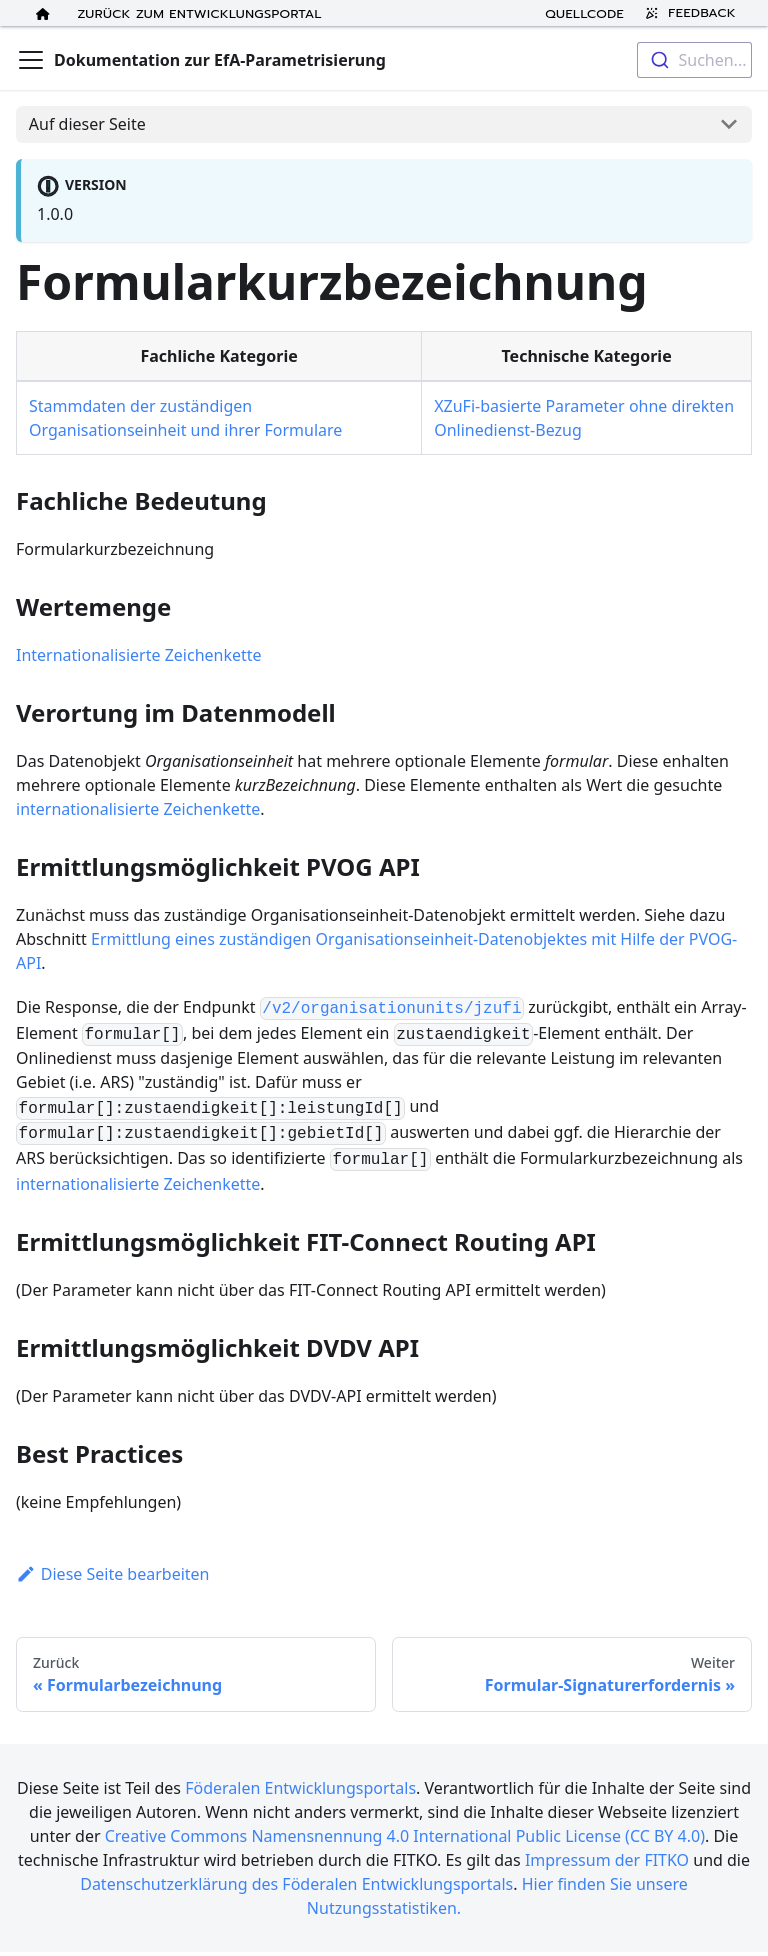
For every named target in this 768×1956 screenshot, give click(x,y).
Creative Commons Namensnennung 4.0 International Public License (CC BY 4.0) (405, 1836)
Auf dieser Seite (87, 124)
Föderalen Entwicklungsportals (300, 1788)
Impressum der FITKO (607, 1860)
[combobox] (694, 60)
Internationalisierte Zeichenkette (139, 655)
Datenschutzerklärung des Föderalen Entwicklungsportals (296, 1884)
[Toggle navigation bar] (31, 60)
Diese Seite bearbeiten (113, 1574)
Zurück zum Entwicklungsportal (200, 13)
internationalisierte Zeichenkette (138, 809)
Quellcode (584, 13)
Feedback (688, 13)
